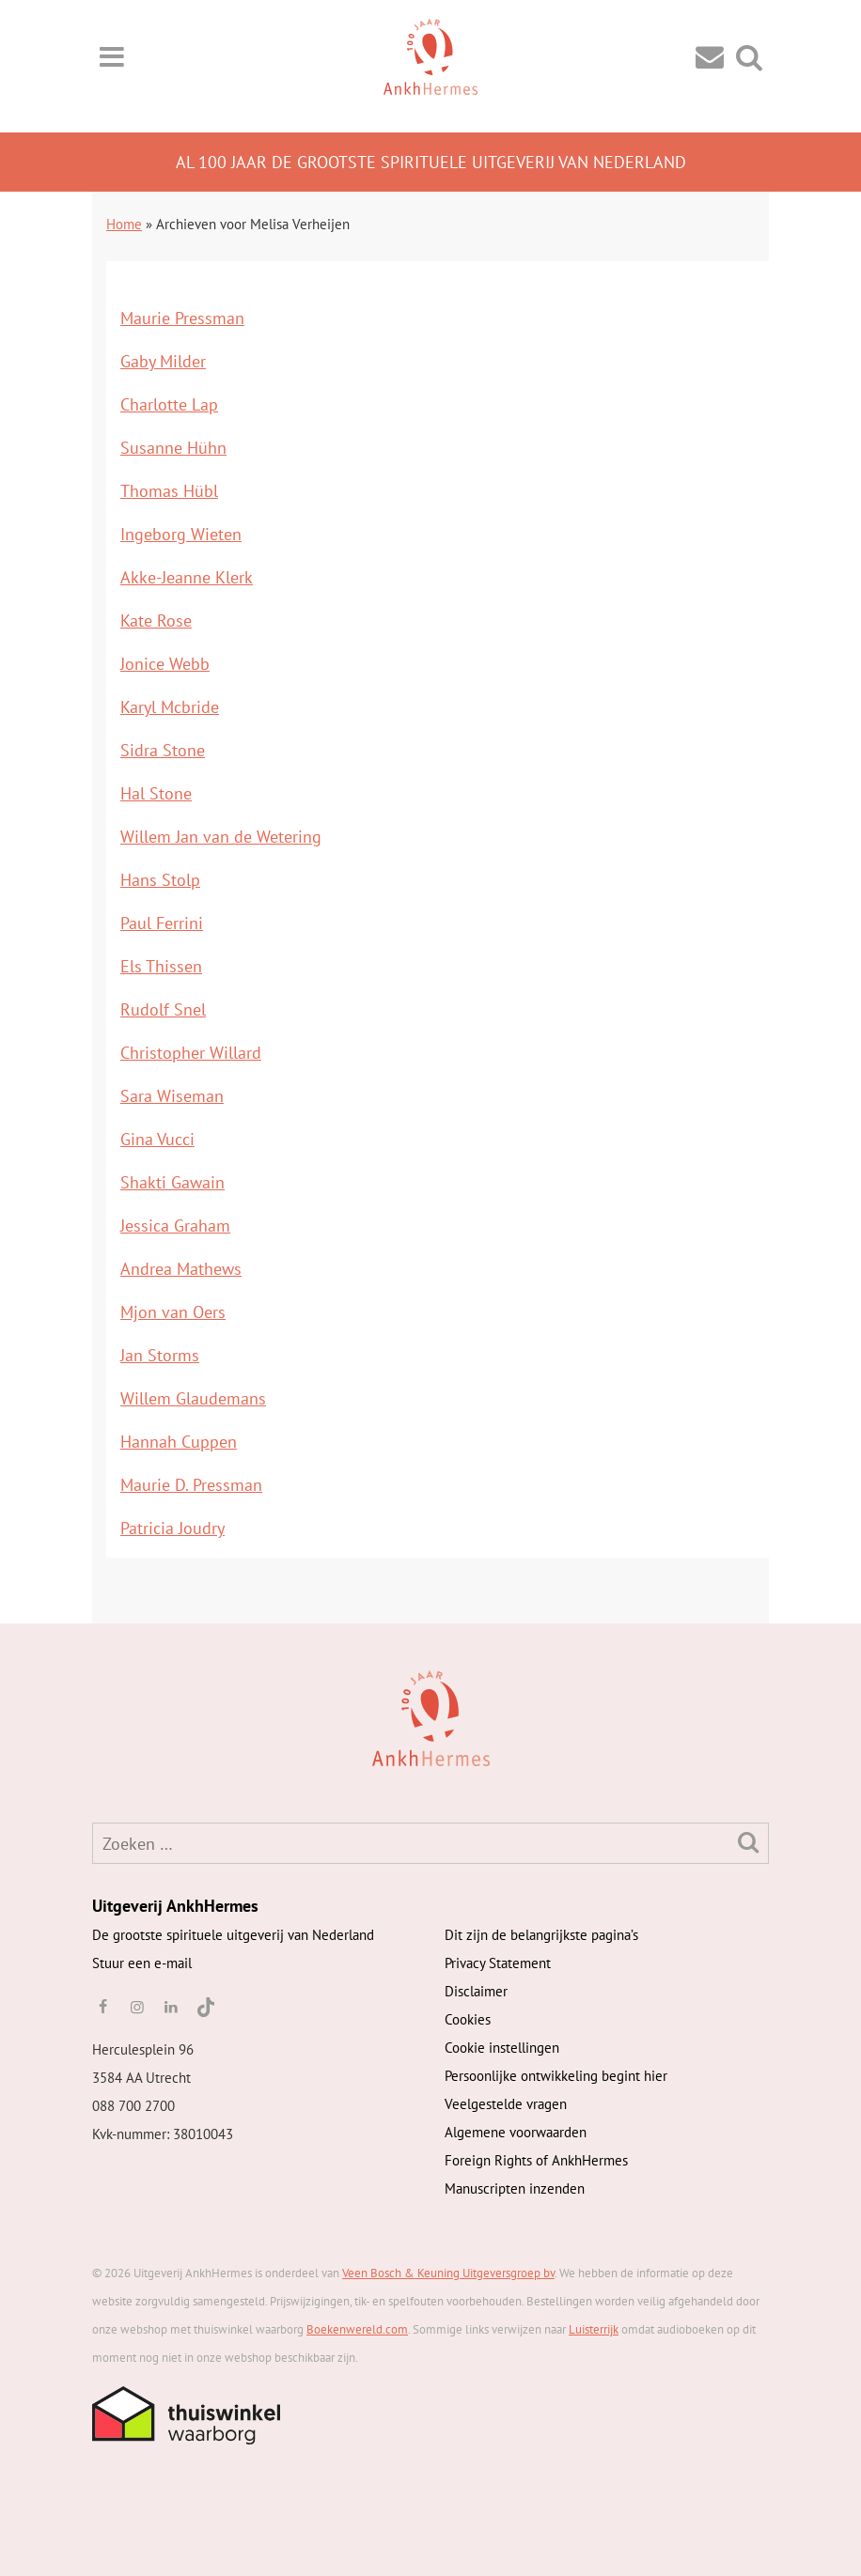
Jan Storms (159, 1355)
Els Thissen (161, 966)
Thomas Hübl (169, 491)
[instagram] (136, 2006)
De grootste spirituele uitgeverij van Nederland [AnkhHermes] (233, 1935)
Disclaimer (476, 1991)
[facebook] (102, 2006)
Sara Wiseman (172, 1096)
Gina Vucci (157, 1139)
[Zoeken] (748, 1841)
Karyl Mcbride (169, 707)
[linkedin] (171, 2006)
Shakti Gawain (172, 1182)
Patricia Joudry (172, 1528)
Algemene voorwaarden (516, 2132)
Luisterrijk (593, 2329)
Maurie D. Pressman (191, 1485)
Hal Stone (156, 793)
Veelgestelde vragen (506, 2104)
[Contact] (709, 56)
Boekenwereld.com (357, 2329)
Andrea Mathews (181, 1269)
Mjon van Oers (173, 1312)
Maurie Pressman (182, 318)
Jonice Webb (165, 664)
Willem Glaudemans (193, 1398)
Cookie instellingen (502, 2047)
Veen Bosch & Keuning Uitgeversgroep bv (448, 2273)
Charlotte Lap (169, 404)
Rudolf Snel (163, 1009)
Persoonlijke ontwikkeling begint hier (556, 2076)
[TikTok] (204, 2006)
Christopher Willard (190, 1052)
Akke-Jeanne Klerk (186, 577)
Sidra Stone (162, 750)
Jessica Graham (175, 1225)
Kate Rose (156, 620)
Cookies (468, 2019)
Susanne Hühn (173, 447)
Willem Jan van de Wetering (220, 836)
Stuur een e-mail (142, 1963)
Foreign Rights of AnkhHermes (536, 2160)
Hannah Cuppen (178, 1441)
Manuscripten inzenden (515, 2188)
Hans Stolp (160, 880)
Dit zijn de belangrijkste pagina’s (541, 1935)
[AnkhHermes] (121, 1717)
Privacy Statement (498, 1963)
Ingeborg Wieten (181, 534)
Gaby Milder (163, 361)
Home (124, 224)
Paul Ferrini (161, 923)
